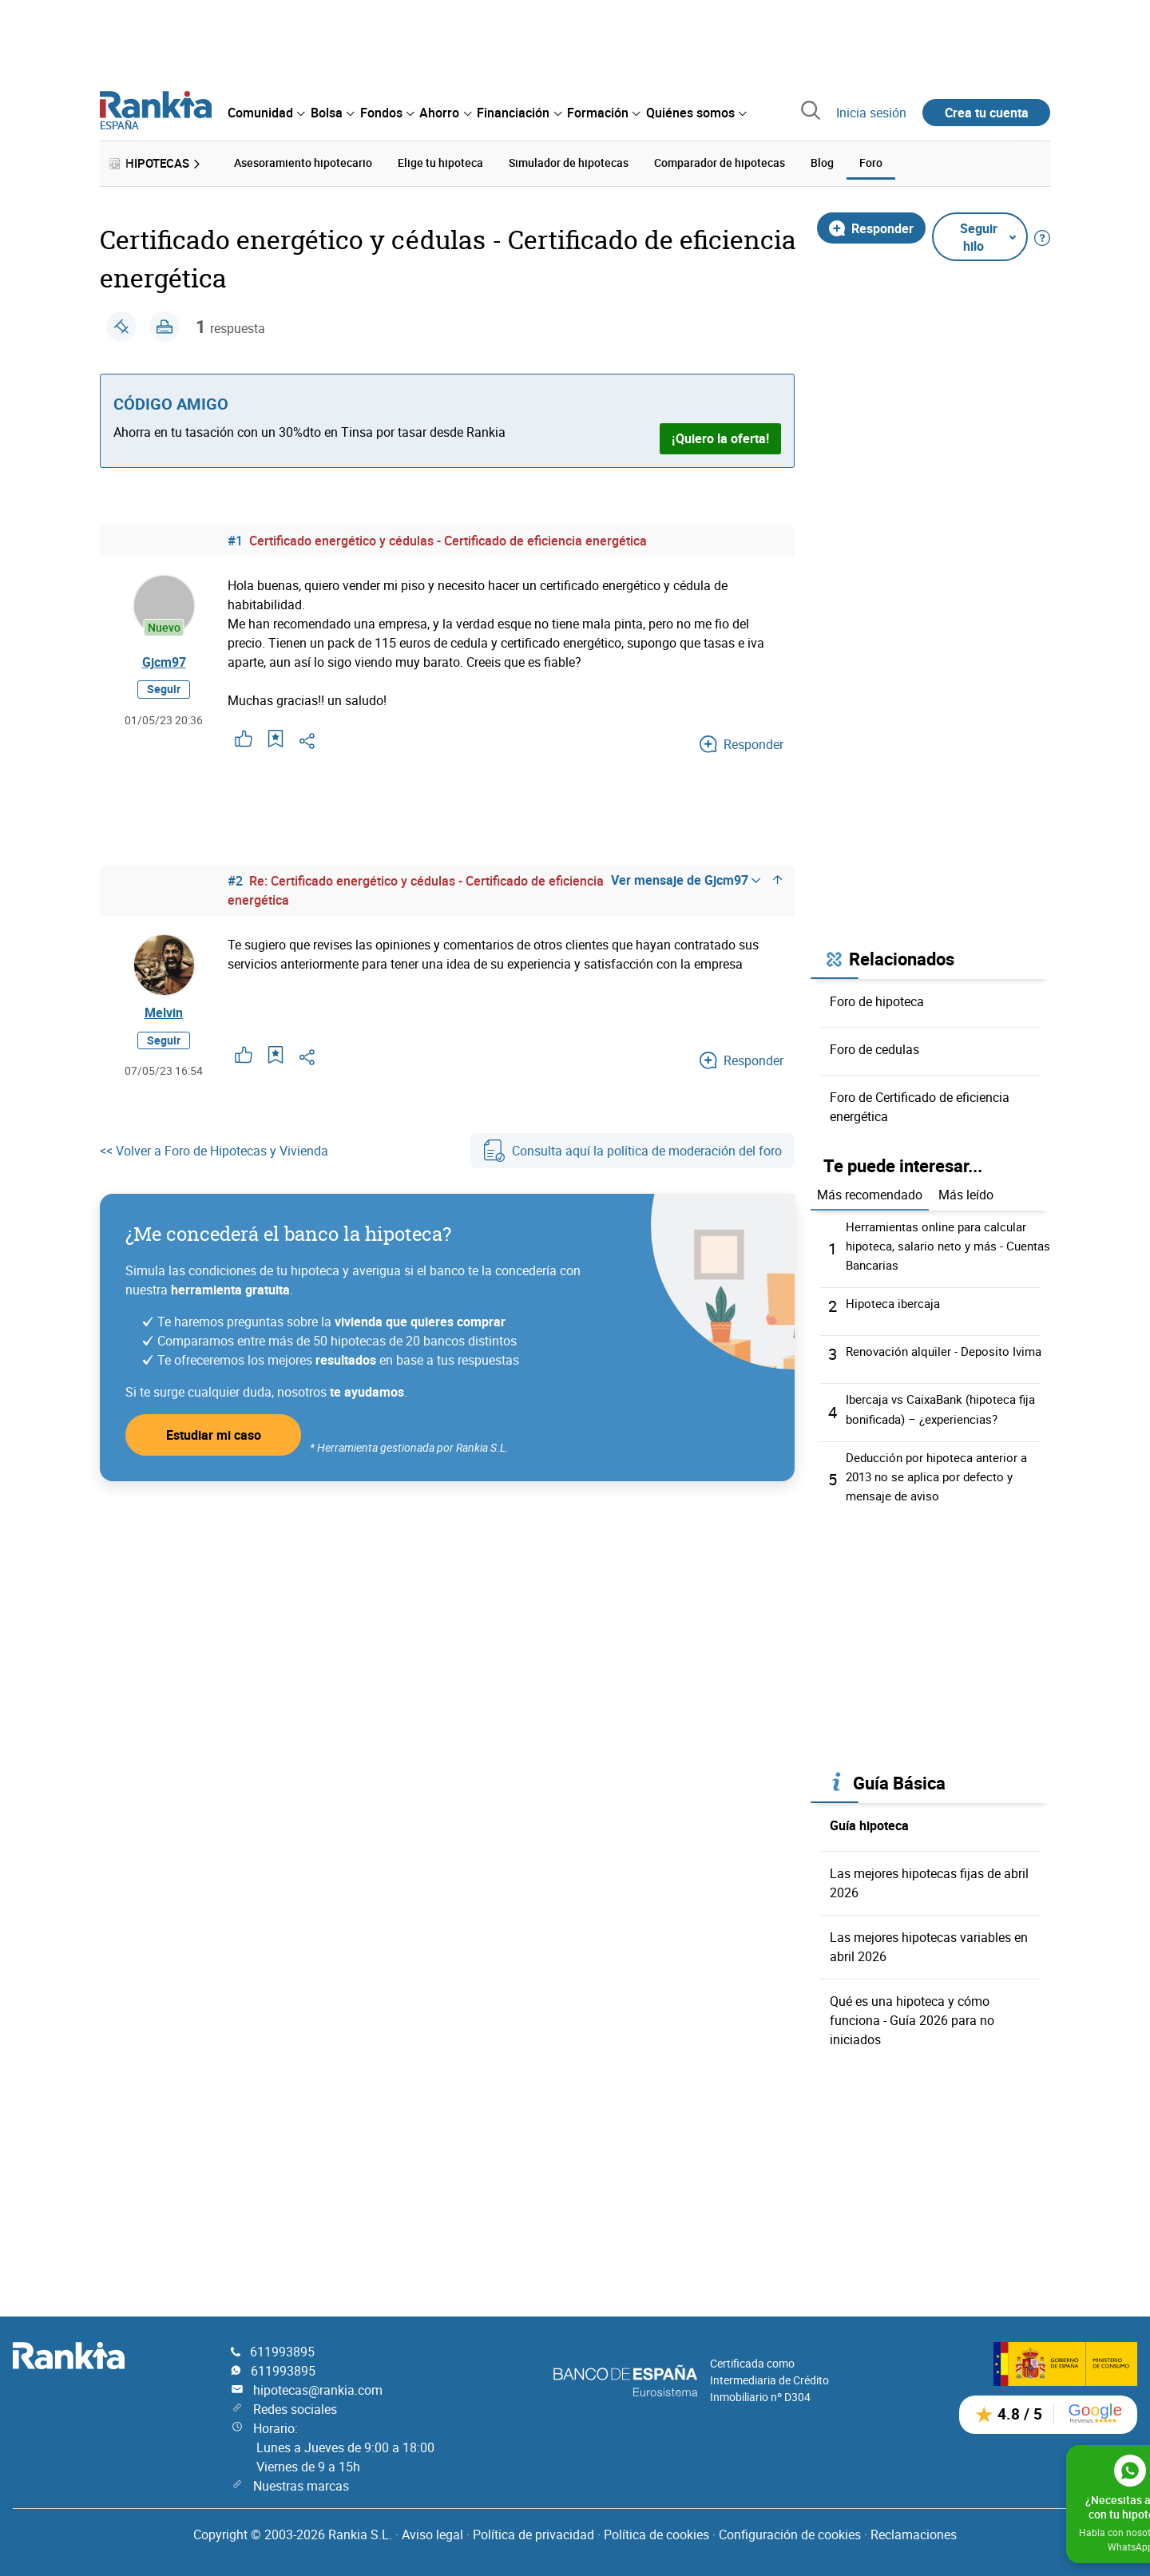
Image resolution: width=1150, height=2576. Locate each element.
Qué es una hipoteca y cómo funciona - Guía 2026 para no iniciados (912, 2027)
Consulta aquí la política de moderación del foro (632, 1156)
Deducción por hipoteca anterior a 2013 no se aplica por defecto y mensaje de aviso (941, 1483)
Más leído (965, 1192)
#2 (235, 877)
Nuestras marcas (301, 2486)
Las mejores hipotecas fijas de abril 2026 (929, 1889)
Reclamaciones (913, 2534)
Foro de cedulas (874, 1046)
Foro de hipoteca (877, 998)
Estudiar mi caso (213, 1440)
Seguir (163, 694)
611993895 (282, 2351)
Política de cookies (656, 2534)
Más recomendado (869, 1192)
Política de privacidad (533, 2534)
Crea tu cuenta (987, 112)
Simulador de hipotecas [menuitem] (569, 161)
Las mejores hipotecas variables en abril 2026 (929, 1953)
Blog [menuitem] (822, 161)
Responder (871, 225)
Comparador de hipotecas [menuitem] (719, 161)
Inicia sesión (871, 112)
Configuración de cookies (790, 2534)
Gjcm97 (164, 663)
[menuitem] (265, 112)
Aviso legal (432, 2534)
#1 (235, 537)
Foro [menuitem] (870, 161)
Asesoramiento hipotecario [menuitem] (303, 161)
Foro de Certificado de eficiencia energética (919, 1103)
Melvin (164, 1013)
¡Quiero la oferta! (720, 436)
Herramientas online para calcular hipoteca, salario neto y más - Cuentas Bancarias (941, 1243)
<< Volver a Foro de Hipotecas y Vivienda (214, 1156)
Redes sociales (295, 2409)
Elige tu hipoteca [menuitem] (440, 161)
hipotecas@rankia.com (318, 2390)
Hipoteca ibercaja (895, 1301)
